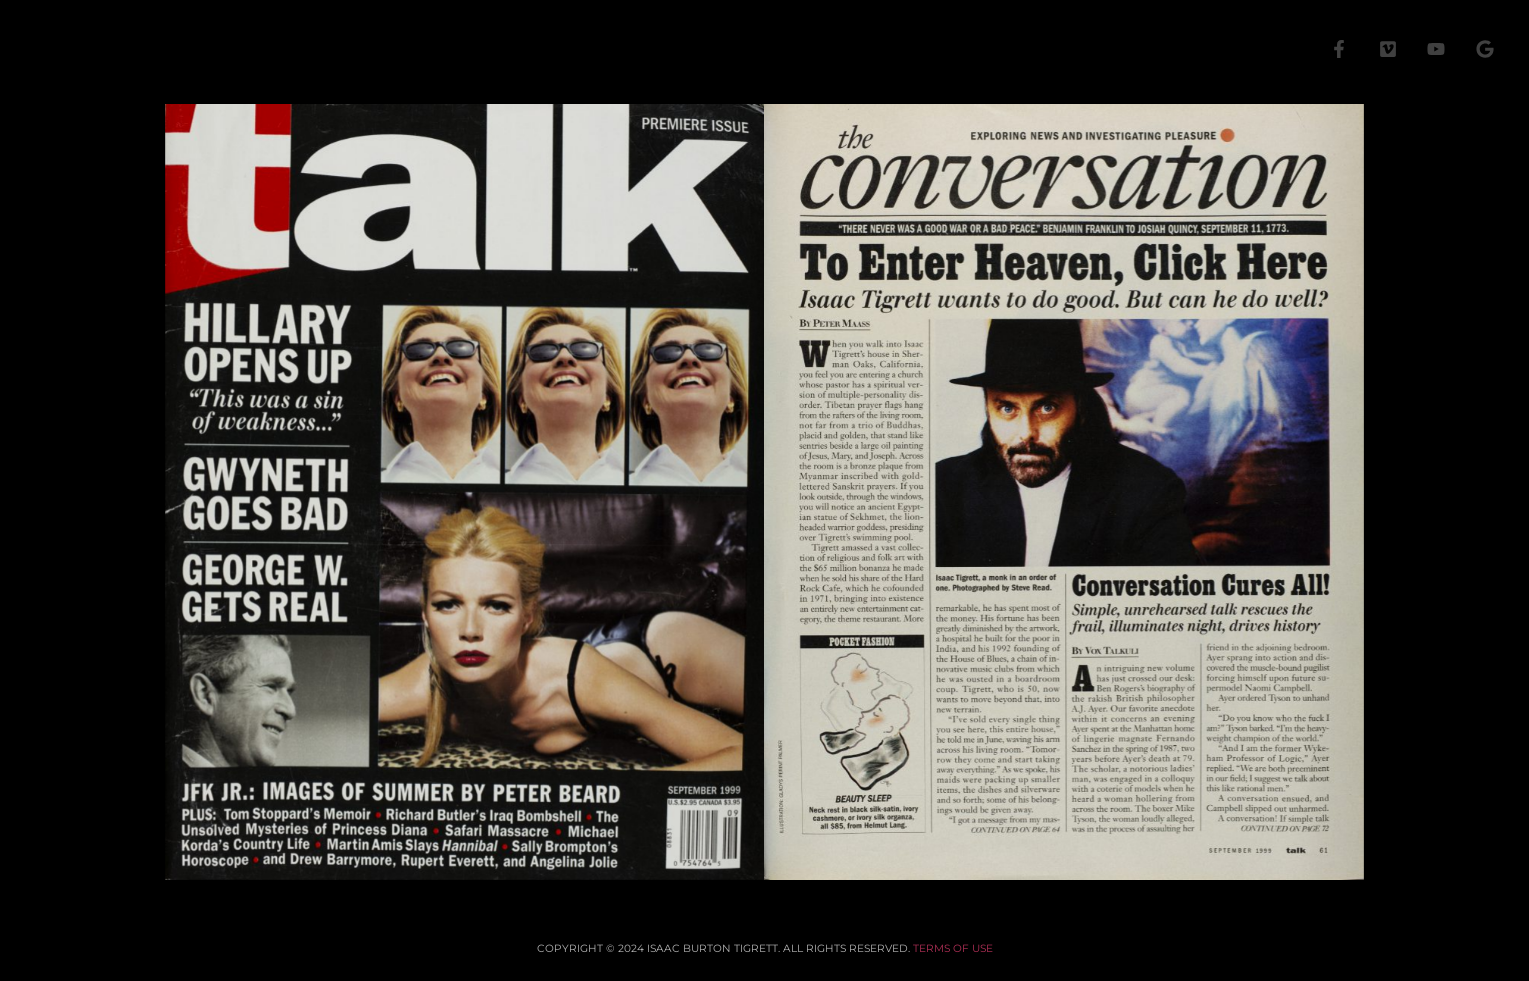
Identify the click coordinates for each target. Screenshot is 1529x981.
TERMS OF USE (953, 948)
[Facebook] (1339, 49)
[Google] (1485, 49)
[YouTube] (1436, 49)
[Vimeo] (1388, 49)
